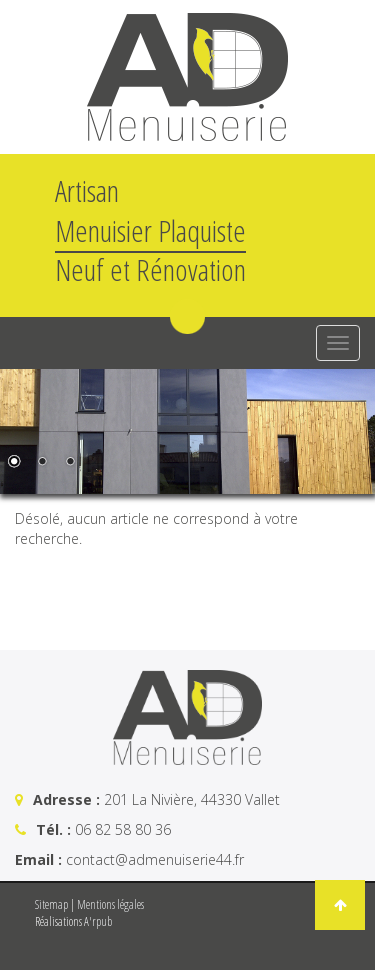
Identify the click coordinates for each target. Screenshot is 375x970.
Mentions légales (110, 904)
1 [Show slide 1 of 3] (14, 463)
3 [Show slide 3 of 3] (70, 463)
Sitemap (51, 904)
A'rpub (98, 921)
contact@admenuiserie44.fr (155, 859)
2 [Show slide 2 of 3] (42, 463)
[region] (187, 431)
